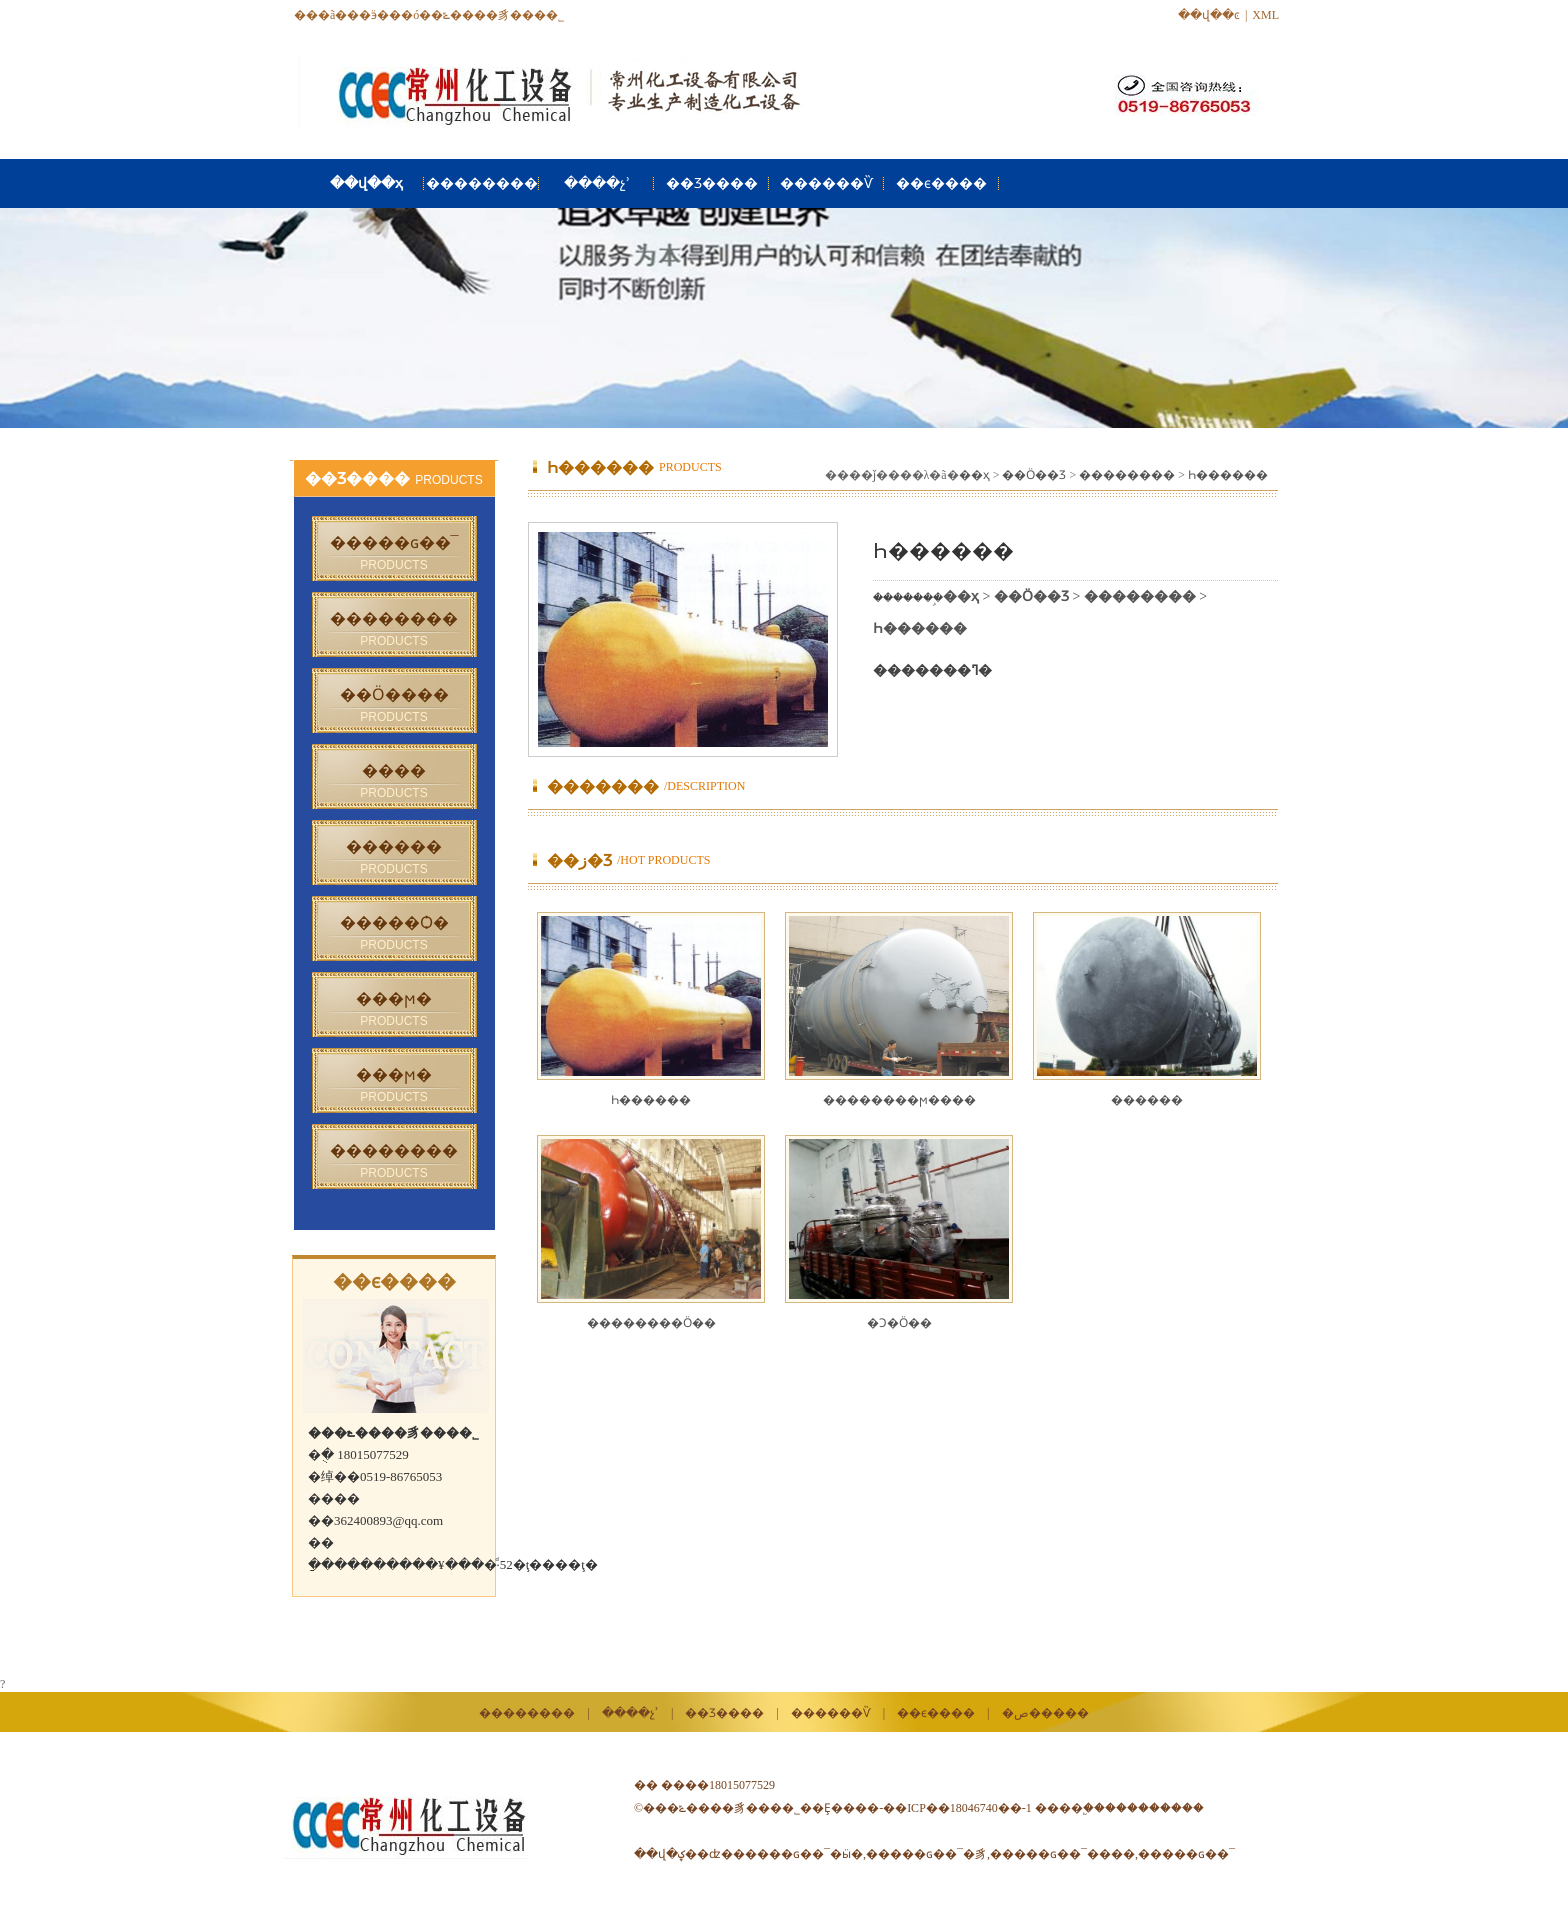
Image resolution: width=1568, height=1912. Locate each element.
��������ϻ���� (899, 1100)
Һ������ (1228, 475)
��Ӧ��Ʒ (1034, 475)
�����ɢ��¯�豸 (926, 1854)
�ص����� (1045, 1713)
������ (1147, 1100)
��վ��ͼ (1209, 15)
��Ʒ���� (712, 183)
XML (1265, 15)
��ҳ (974, 475)
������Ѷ (826, 183)
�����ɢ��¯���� (1062, 1854)
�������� (482, 183)
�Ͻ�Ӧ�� (899, 1323)
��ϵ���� (941, 183)
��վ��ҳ (366, 183)
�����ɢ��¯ (1186, 1854)
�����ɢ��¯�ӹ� (798, 1854)
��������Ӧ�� (651, 1323)
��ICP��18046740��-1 (957, 1808)
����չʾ (597, 183)
